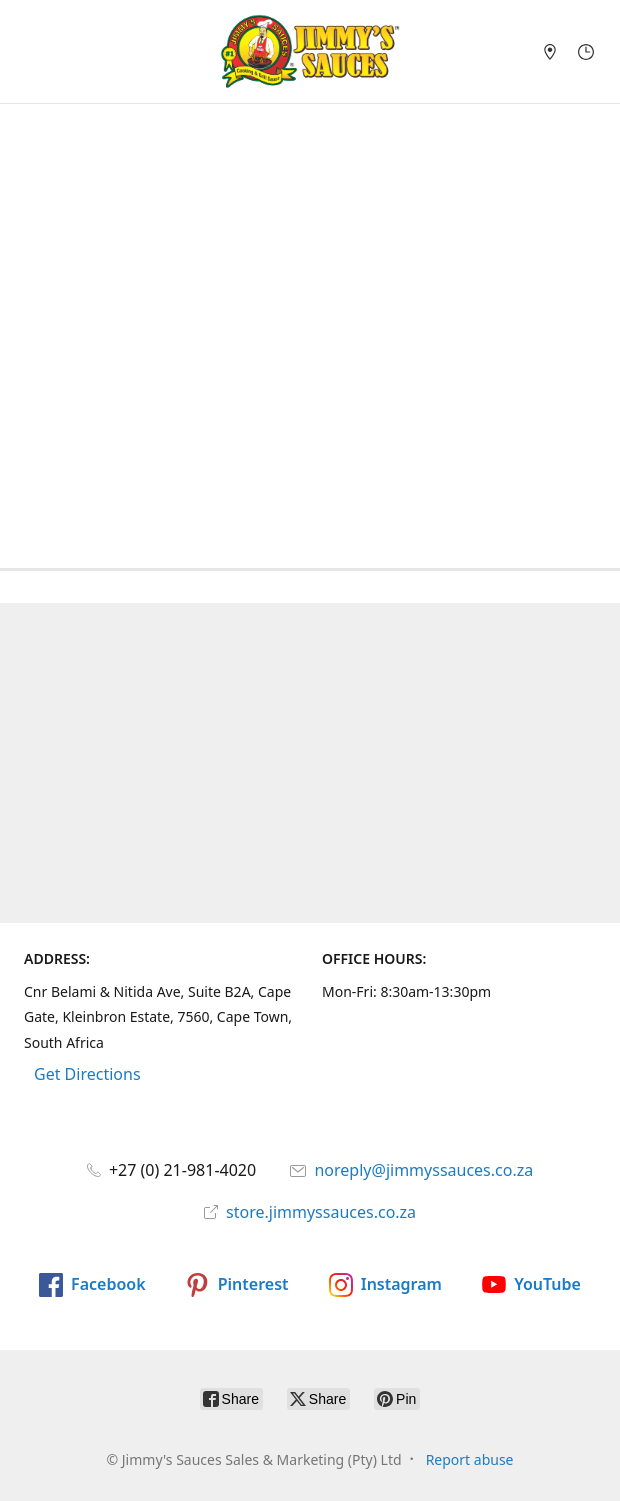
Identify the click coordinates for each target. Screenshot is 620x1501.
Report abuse (470, 1459)
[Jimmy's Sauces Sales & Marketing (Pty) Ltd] (310, 51)
